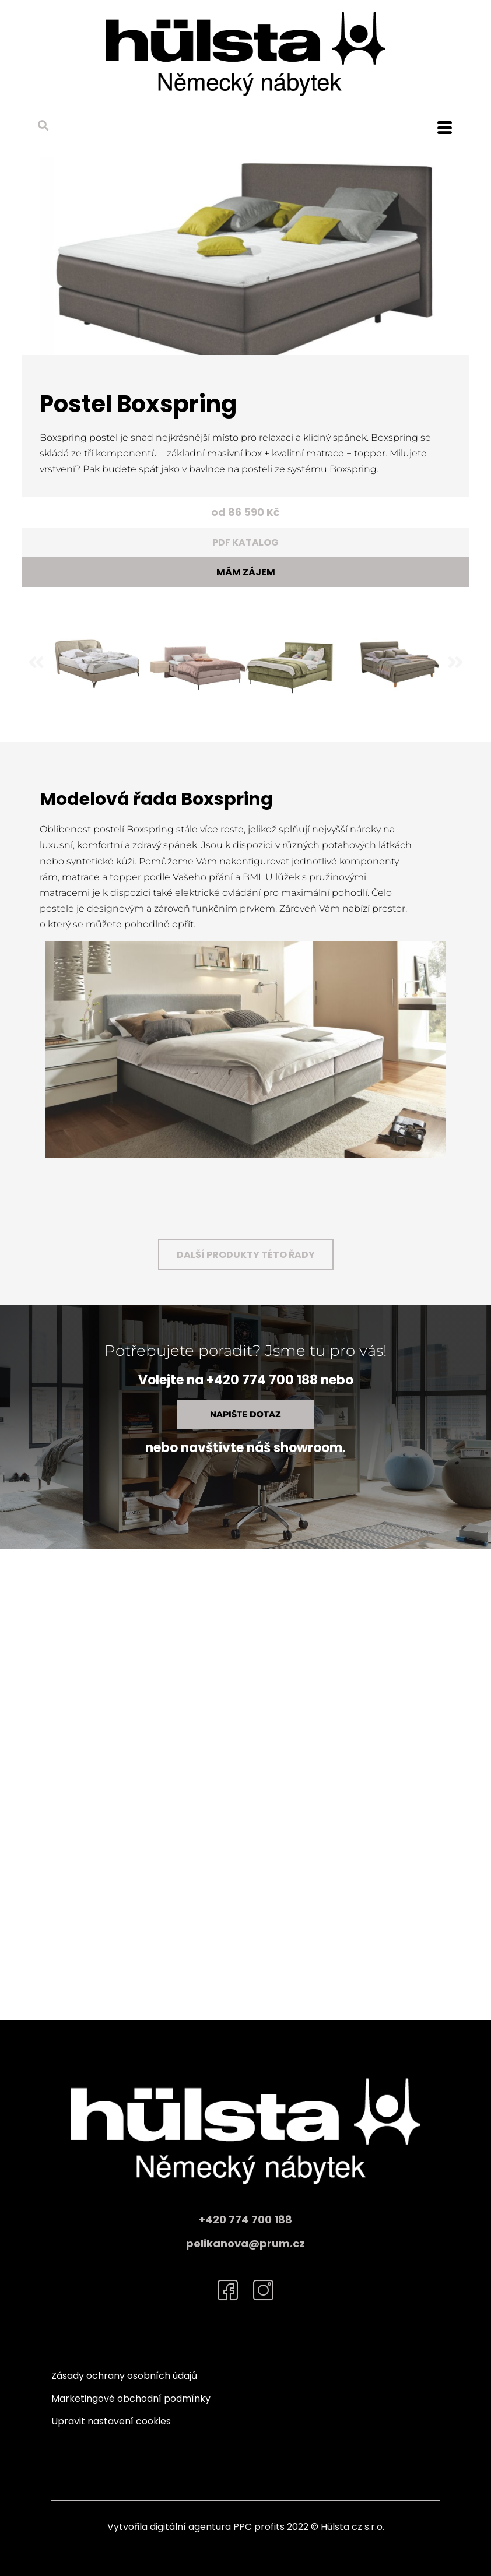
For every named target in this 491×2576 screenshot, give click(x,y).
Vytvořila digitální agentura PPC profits (196, 2526)
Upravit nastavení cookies (111, 2421)
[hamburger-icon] (445, 129)
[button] (43, 125)
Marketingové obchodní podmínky (131, 2398)
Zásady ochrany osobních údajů (124, 2375)
